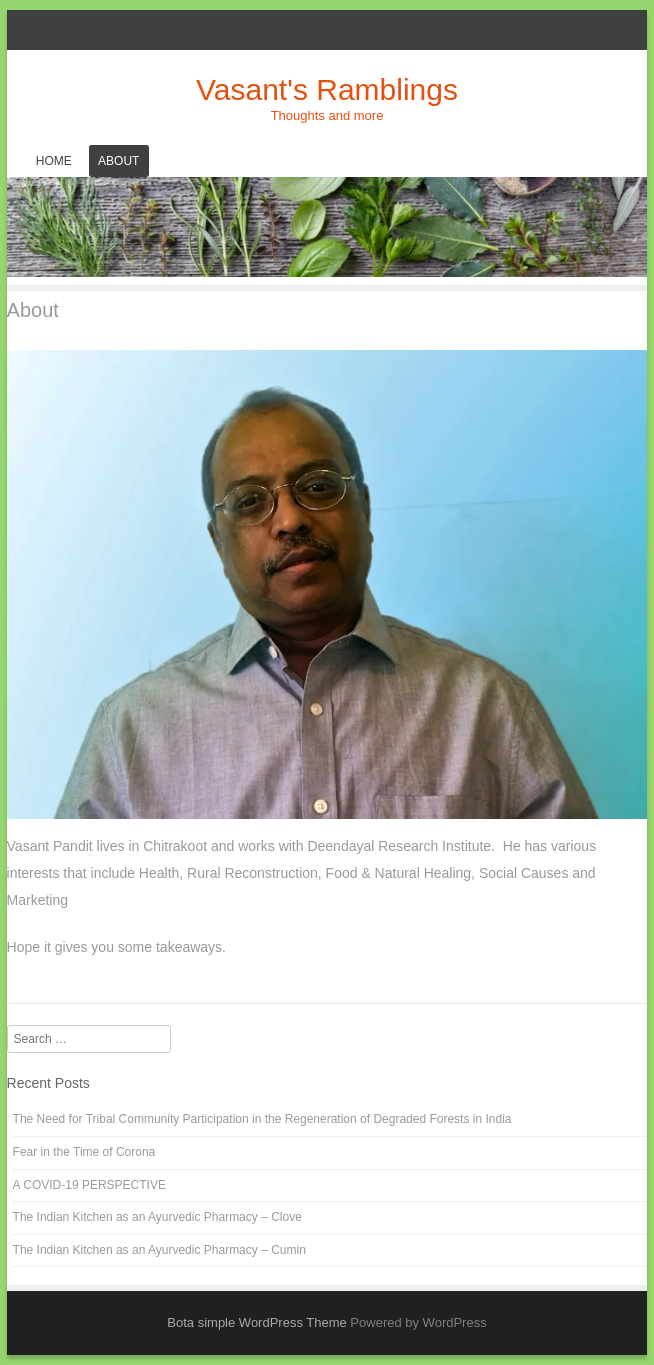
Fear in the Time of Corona (84, 1152)
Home (54, 161)
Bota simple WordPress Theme (256, 1322)
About (118, 161)
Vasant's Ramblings (327, 89)
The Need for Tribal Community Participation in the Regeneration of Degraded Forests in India (262, 1119)
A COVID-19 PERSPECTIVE (89, 1185)
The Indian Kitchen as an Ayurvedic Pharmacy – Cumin (159, 1250)
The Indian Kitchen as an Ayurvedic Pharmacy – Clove (157, 1217)
